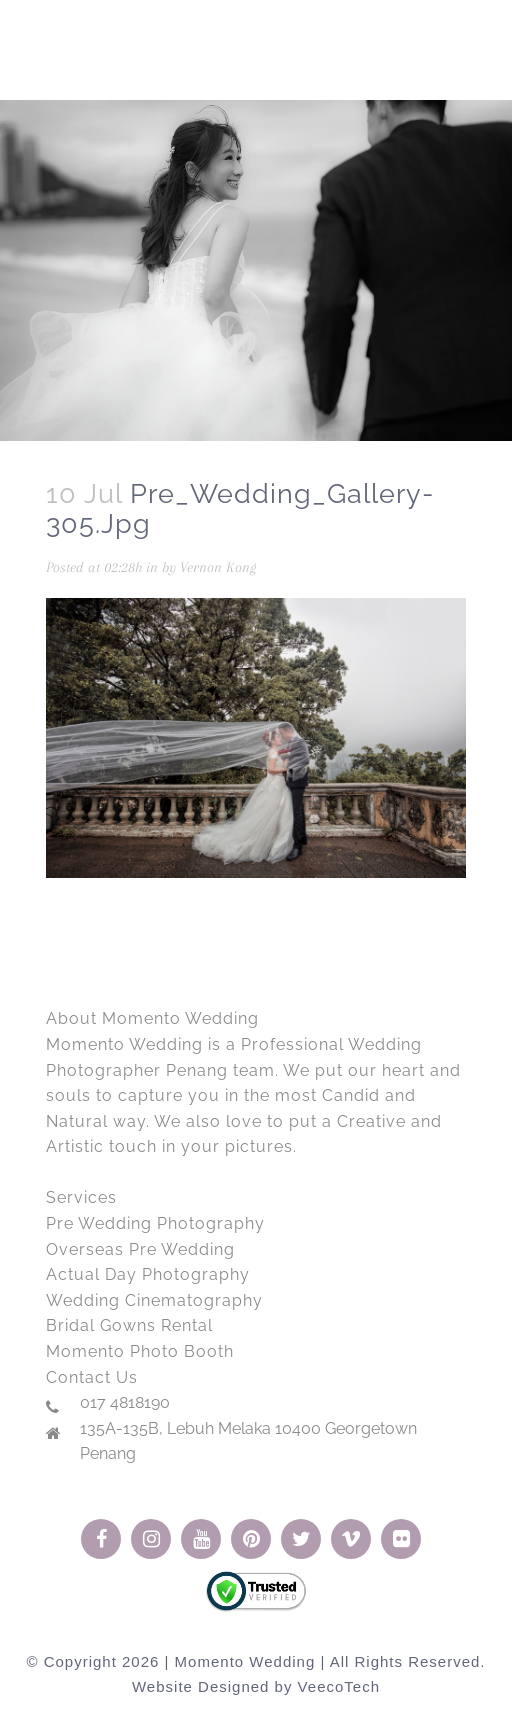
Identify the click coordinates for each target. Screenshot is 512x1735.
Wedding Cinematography (154, 1300)
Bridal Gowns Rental (129, 1325)
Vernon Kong (218, 567)
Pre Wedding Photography (155, 1223)
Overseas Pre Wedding (140, 1249)
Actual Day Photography (148, 1274)
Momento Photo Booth (140, 1351)
